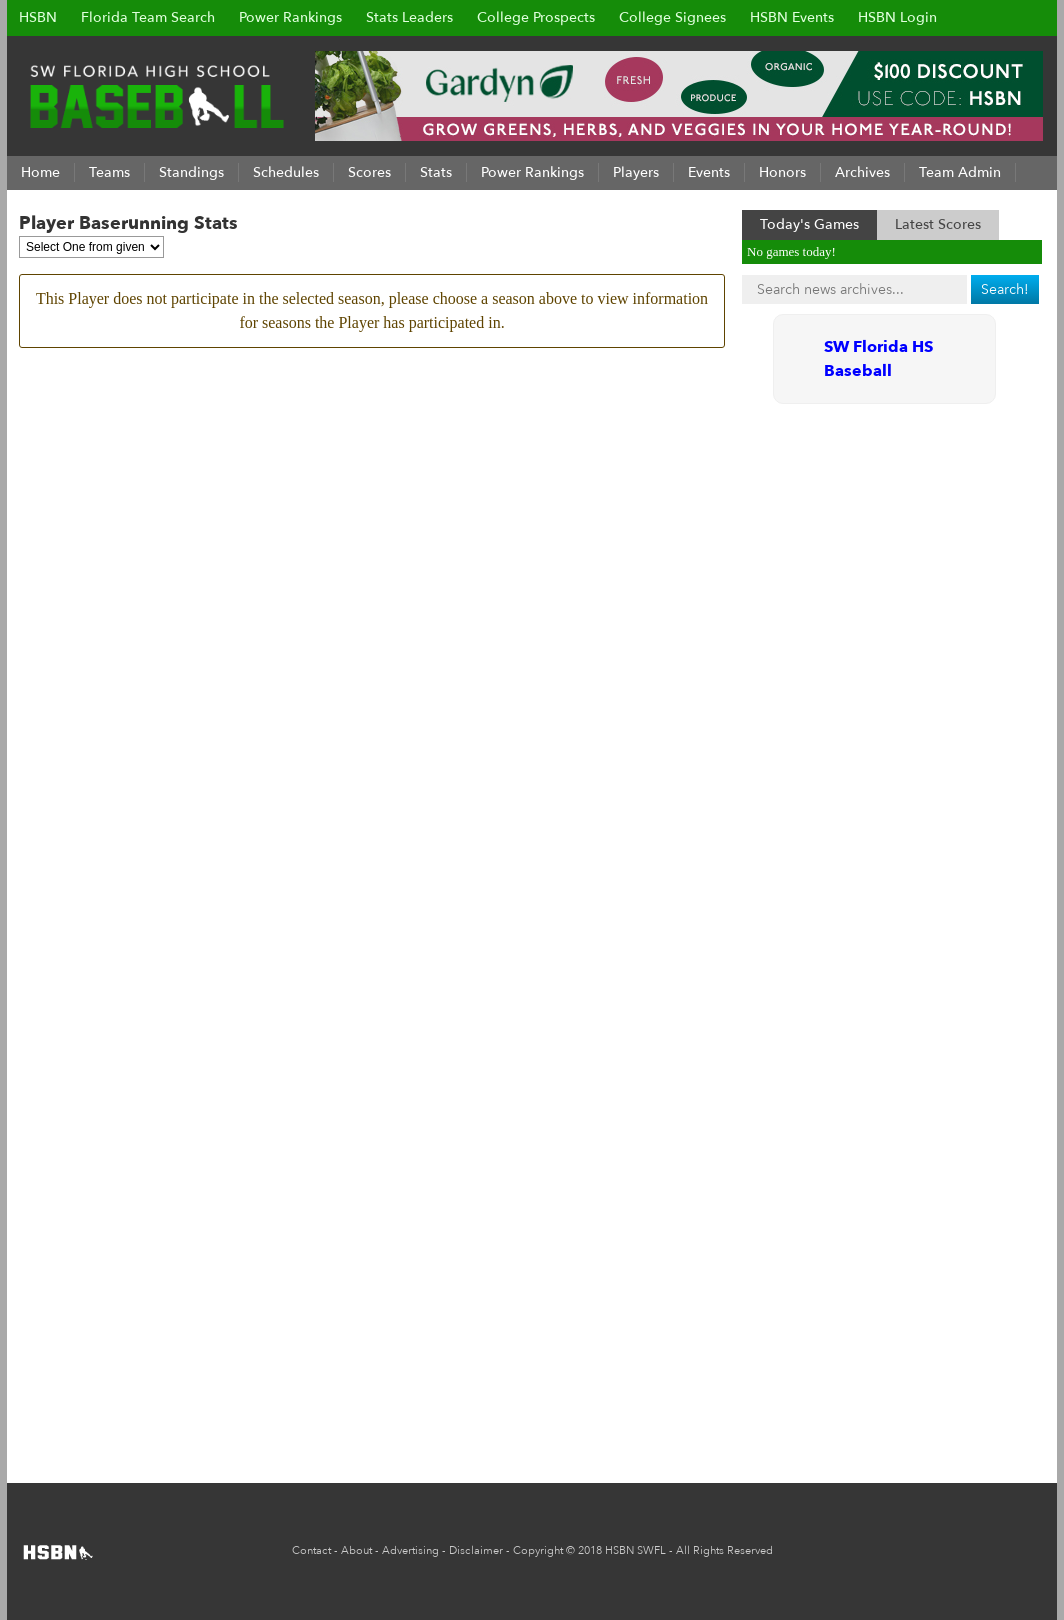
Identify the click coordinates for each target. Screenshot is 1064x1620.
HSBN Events (792, 17)
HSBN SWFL (635, 1550)
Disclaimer (476, 1550)
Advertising (410, 1550)
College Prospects (536, 17)
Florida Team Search (148, 17)
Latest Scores (938, 224)
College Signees (672, 17)
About (356, 1550)
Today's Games (809, 224)
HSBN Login (897, 17)
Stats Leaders (409, 17)
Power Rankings (290, 17)
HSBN (38, 17)
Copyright (538, 1550)
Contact (311, 1550)
